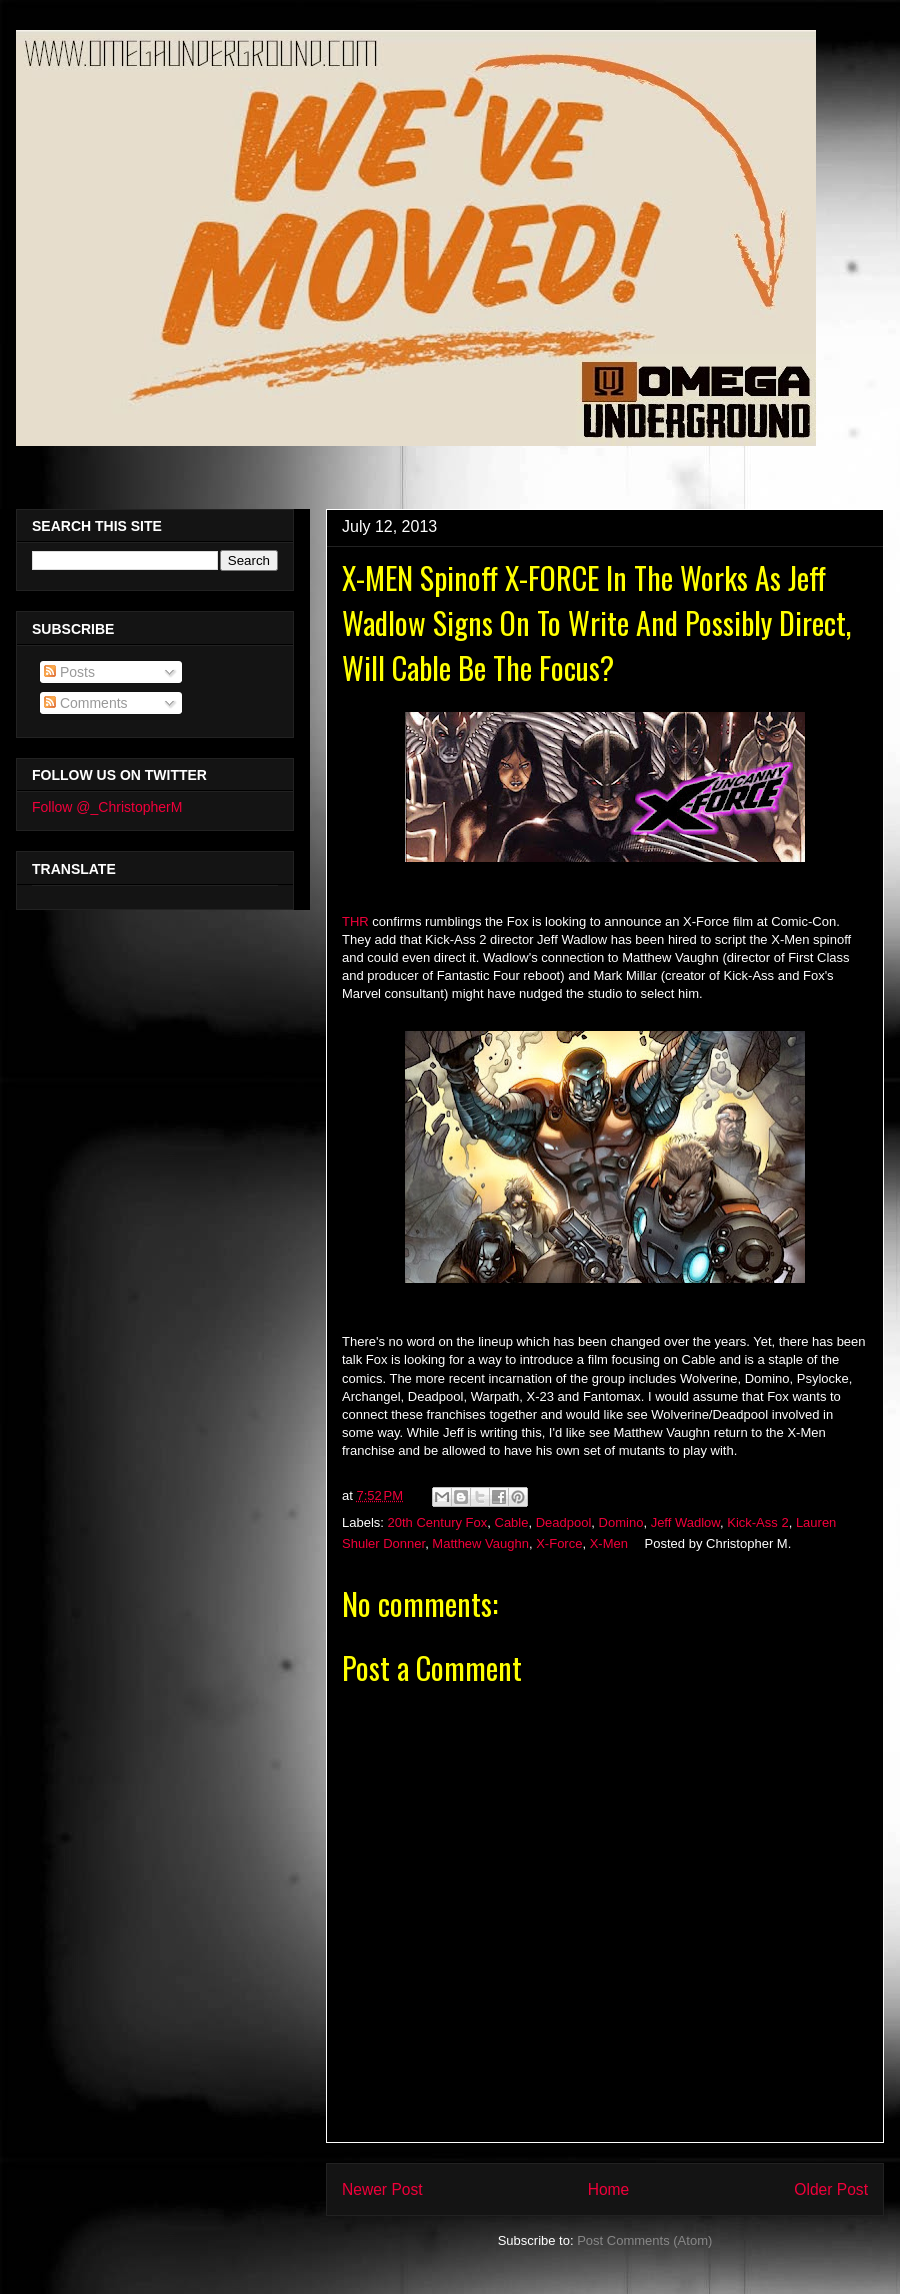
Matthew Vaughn (480, 1543)
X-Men (609, 1543)
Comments (86, 703)
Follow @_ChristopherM (107, 807)
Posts (69, 672)
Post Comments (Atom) (644, 2240)
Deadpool (564, 1522)
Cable (512, 1522)
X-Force (559, 1543)
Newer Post (382, 2189)
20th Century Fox (438, 1522)
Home (609, 2189)
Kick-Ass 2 (757, 1522)
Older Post (831, 2189)
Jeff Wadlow (685, 1522)
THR (355, 921)
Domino (621, 1522)
